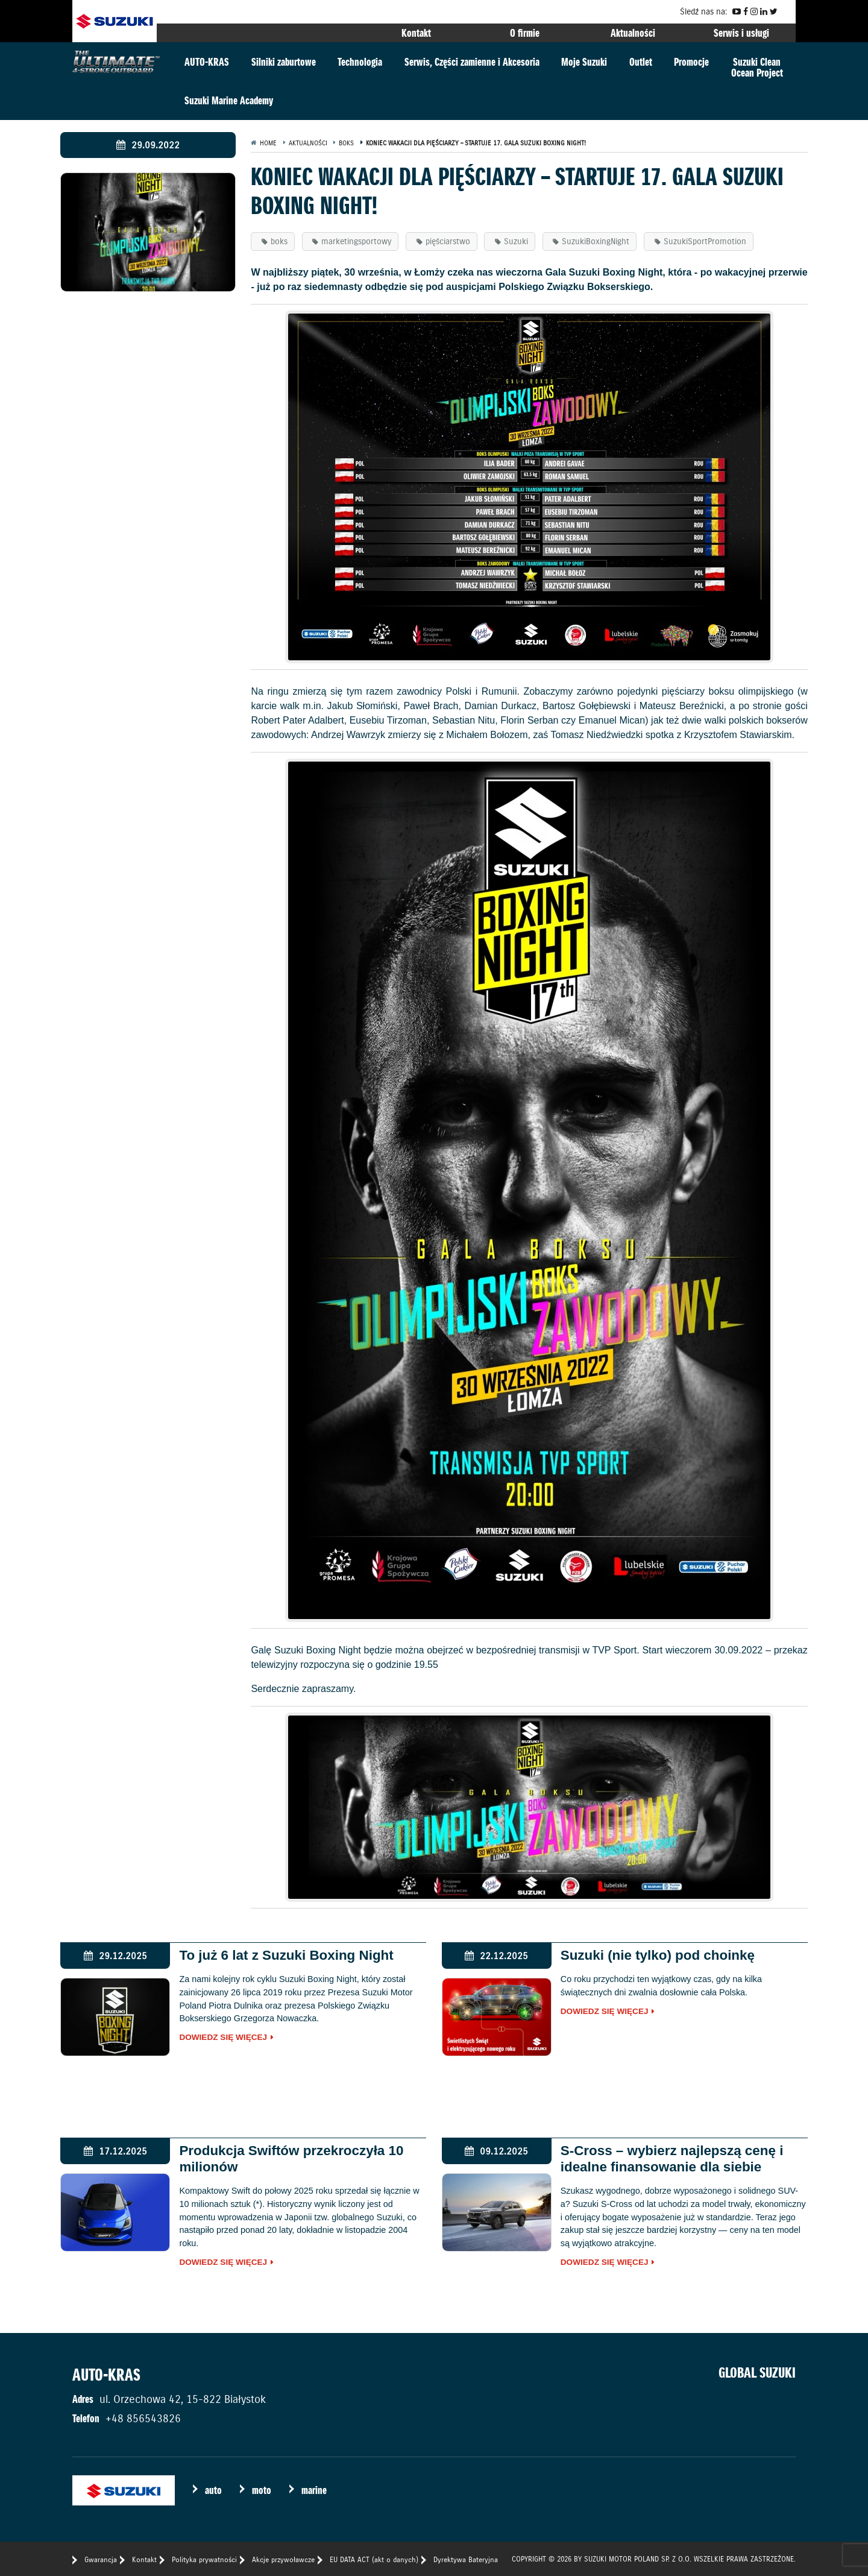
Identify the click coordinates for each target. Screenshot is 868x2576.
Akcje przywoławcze (283, 2559)
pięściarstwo (448, 241)
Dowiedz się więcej (223, 2037)
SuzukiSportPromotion (705, 241)
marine (314, 2490)
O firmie (524, 33)
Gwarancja (100, 2559)
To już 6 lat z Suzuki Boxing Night (286, 1955)
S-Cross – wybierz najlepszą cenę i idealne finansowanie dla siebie (672, 2158)
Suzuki (516, 241)
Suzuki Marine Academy (228, 100)
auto (213, 2490)
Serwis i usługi (741, 33)
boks (279, 241)
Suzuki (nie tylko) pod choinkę (658, 1955)
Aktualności (633, 33)
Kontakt (416, 33)
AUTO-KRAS (206, 62)
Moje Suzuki (584, 62)
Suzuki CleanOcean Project (757, 67)
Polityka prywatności (204, 2559)
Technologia (360, 62)
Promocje (691, 62)
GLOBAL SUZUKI (757, 2373)
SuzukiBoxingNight (595, 241)
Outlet (640, 62)
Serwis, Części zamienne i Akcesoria (471, 62)
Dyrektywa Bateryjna (465, 2559)
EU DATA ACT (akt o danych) (374, 2559)
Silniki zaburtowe (283, 62)
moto (261, 2490)
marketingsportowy (356, 241)
